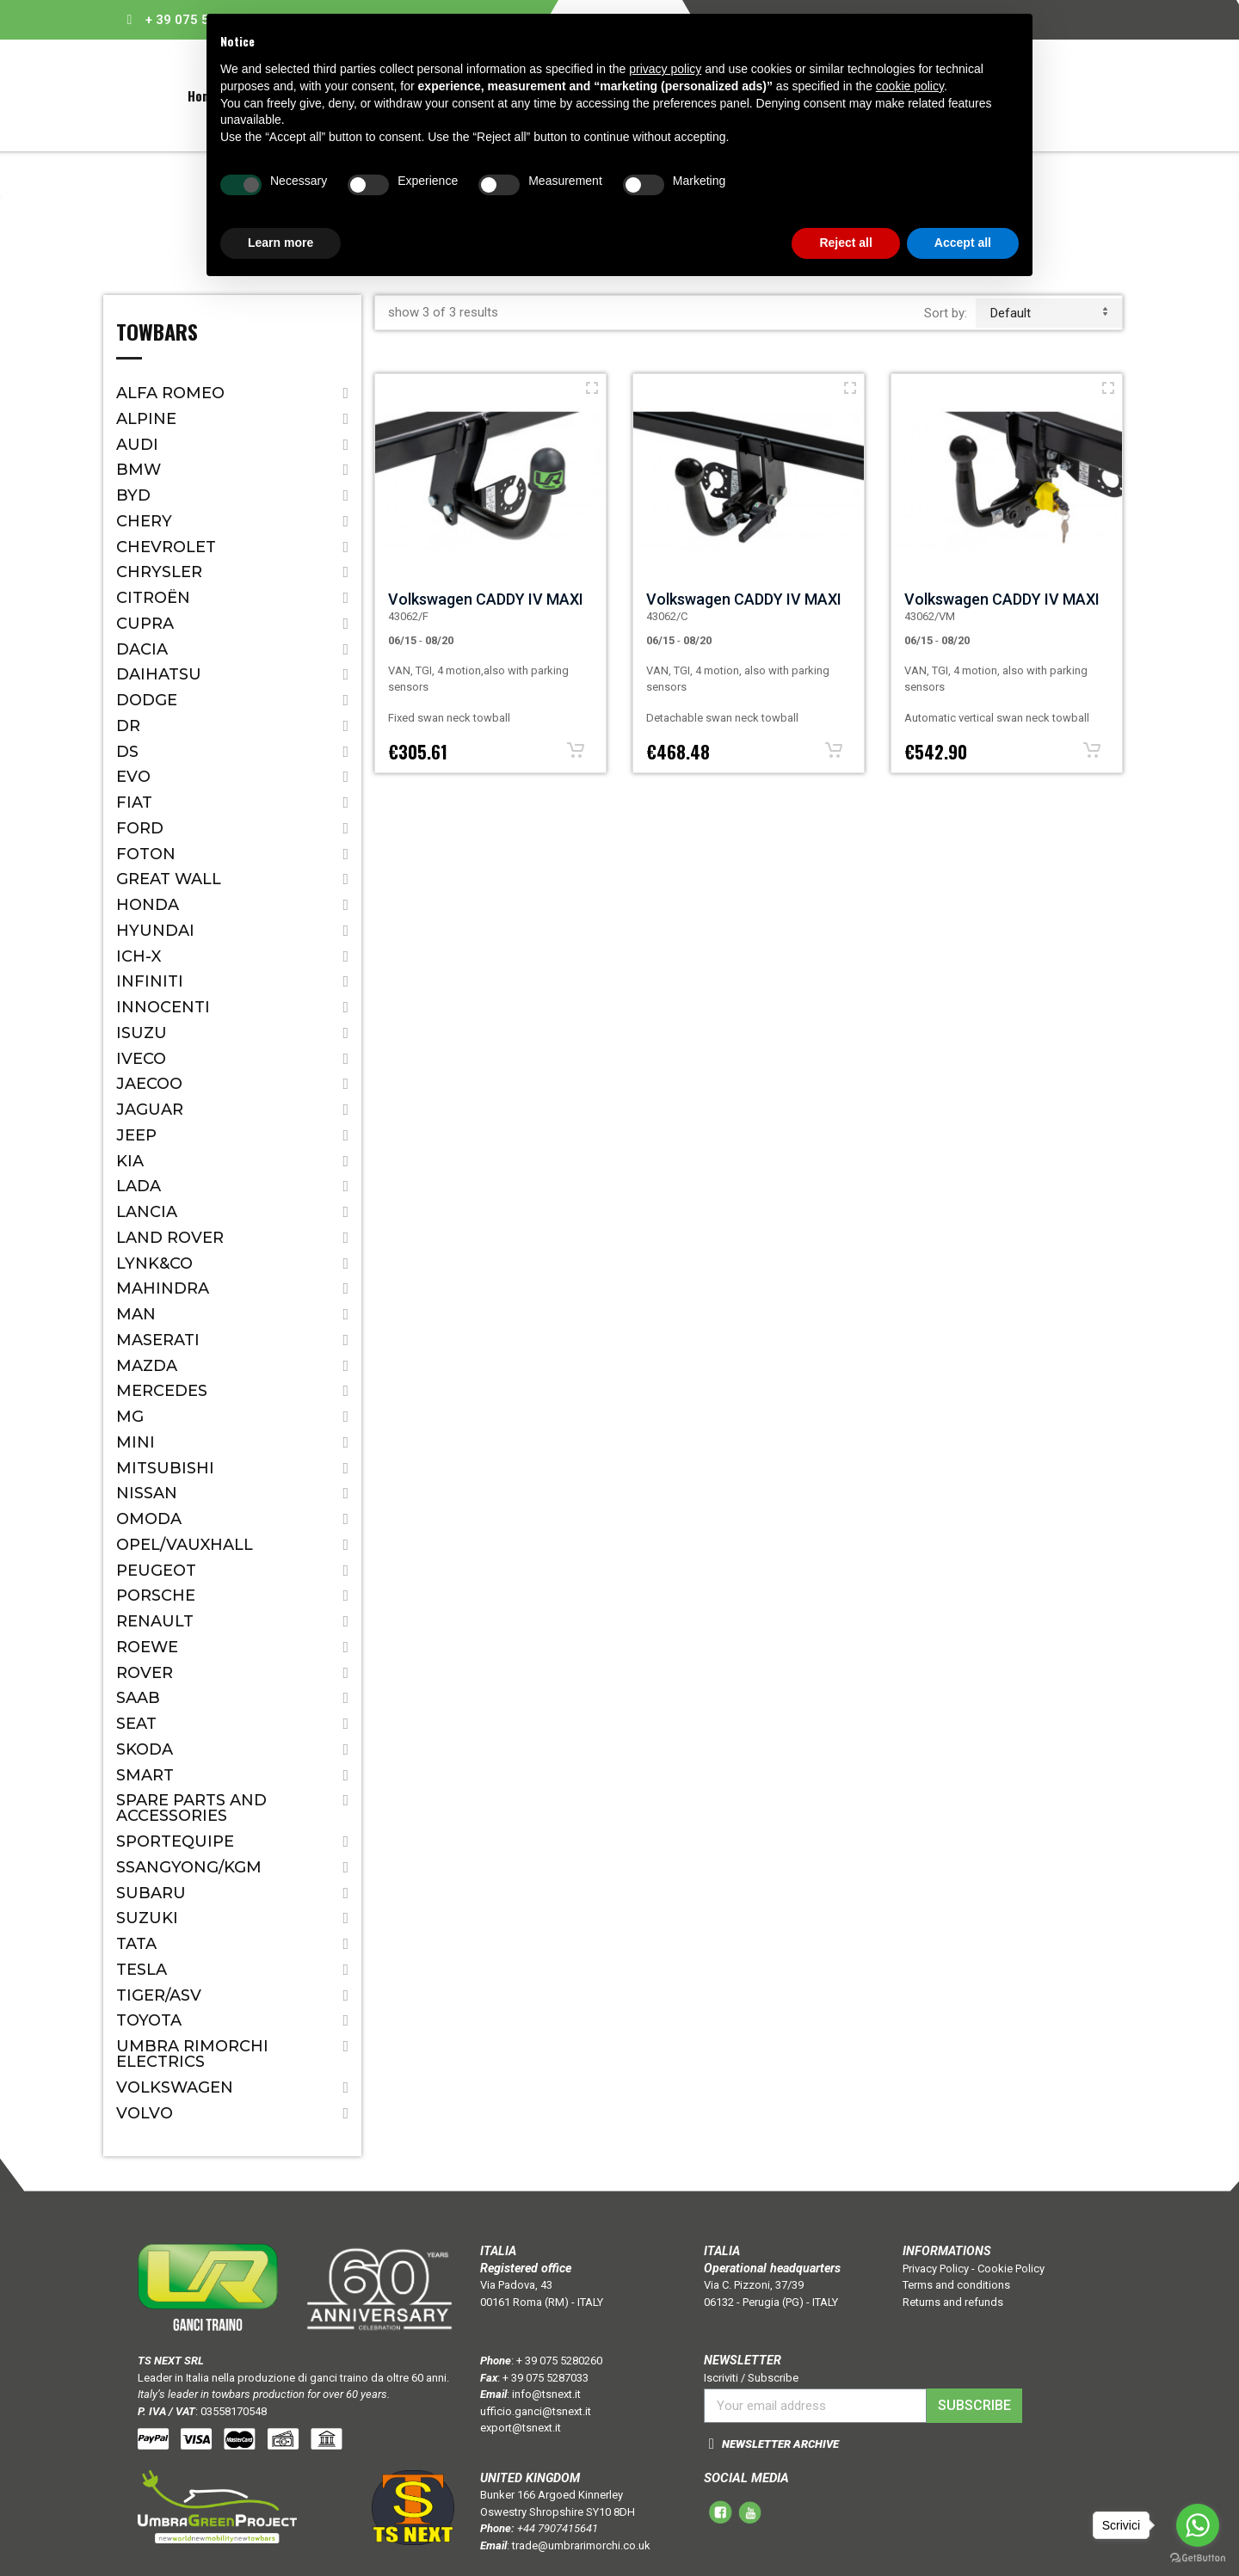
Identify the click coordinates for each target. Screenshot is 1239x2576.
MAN (136, 1314)
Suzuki (147, 1918)
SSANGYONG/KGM (189, 1867)
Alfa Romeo (170, 393)
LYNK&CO (154, 1263)
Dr (128, 726)
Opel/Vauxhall (184, 1544)
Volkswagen (174, 2087)
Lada (138, 1186)
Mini (135, 1442)
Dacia (142, 649)
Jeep (136, 1135)
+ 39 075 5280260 (559, 2360)
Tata (136, 1944)
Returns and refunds (953, 2302)
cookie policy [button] (910, 86)
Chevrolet (166, 547)
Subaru (151, 1893)
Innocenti (163, 1007)
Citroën (153, 598)
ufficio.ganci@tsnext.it (535, 2411)
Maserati (158, 1340)
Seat (136, 1723)
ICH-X (138, 956)
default (1048, 313)
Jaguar (149, 1109)
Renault (155, 1621)
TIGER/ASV (158, 1995)
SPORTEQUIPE (175, 1841)
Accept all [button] (962, 242)
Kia (130, 1161)
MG (130, 1416)
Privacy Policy (936, 2268)
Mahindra (162, 1288)
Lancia (146, 1212)
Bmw (138, 469)
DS (127, 751)
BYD (133, 495)
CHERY (144, 521)
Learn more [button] (280, 242)
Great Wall (168, 879)
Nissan (146, 1493)
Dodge (146, 700)
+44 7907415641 (557, 2528)
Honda (147, 905)
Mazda (146, 1366)
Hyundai (155, 930)
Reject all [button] (845, 242)
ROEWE (147, 1647)
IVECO (141, 1059)
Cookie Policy (1011, 2268)
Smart (145, 1775)
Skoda (144, 1749)
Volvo (144, 2113)
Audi (137, 444)
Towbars (157, 334)
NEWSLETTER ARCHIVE (780, 2444)
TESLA (141, 1969)
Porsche (155, 1595)
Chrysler (159, 572)
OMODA (149, 1519)
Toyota (149, 2020)
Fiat (134, 802)
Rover (144, 1673)
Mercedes (161, 1391)
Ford (139, 828)
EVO (133, 776)
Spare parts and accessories (191, 1807)
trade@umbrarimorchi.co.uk (581, 2545)
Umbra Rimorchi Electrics (192, 2053)
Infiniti (149, 981)
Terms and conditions (956, 2284)
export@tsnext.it (520, 2427)
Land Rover (170, 1237)
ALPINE (146, 419)
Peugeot (156, 1570)
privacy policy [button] (665, 69)
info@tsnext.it (546, 2394)
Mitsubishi (165, 1468)
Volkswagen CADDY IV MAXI (485, 599)
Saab (138, 1698)
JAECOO (149, 1083)
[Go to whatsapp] (1197, 2525)
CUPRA (145, 623)
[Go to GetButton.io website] (1197, 2558)
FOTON (146, 854)
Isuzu (141, 1033)
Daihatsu (158, 674)
